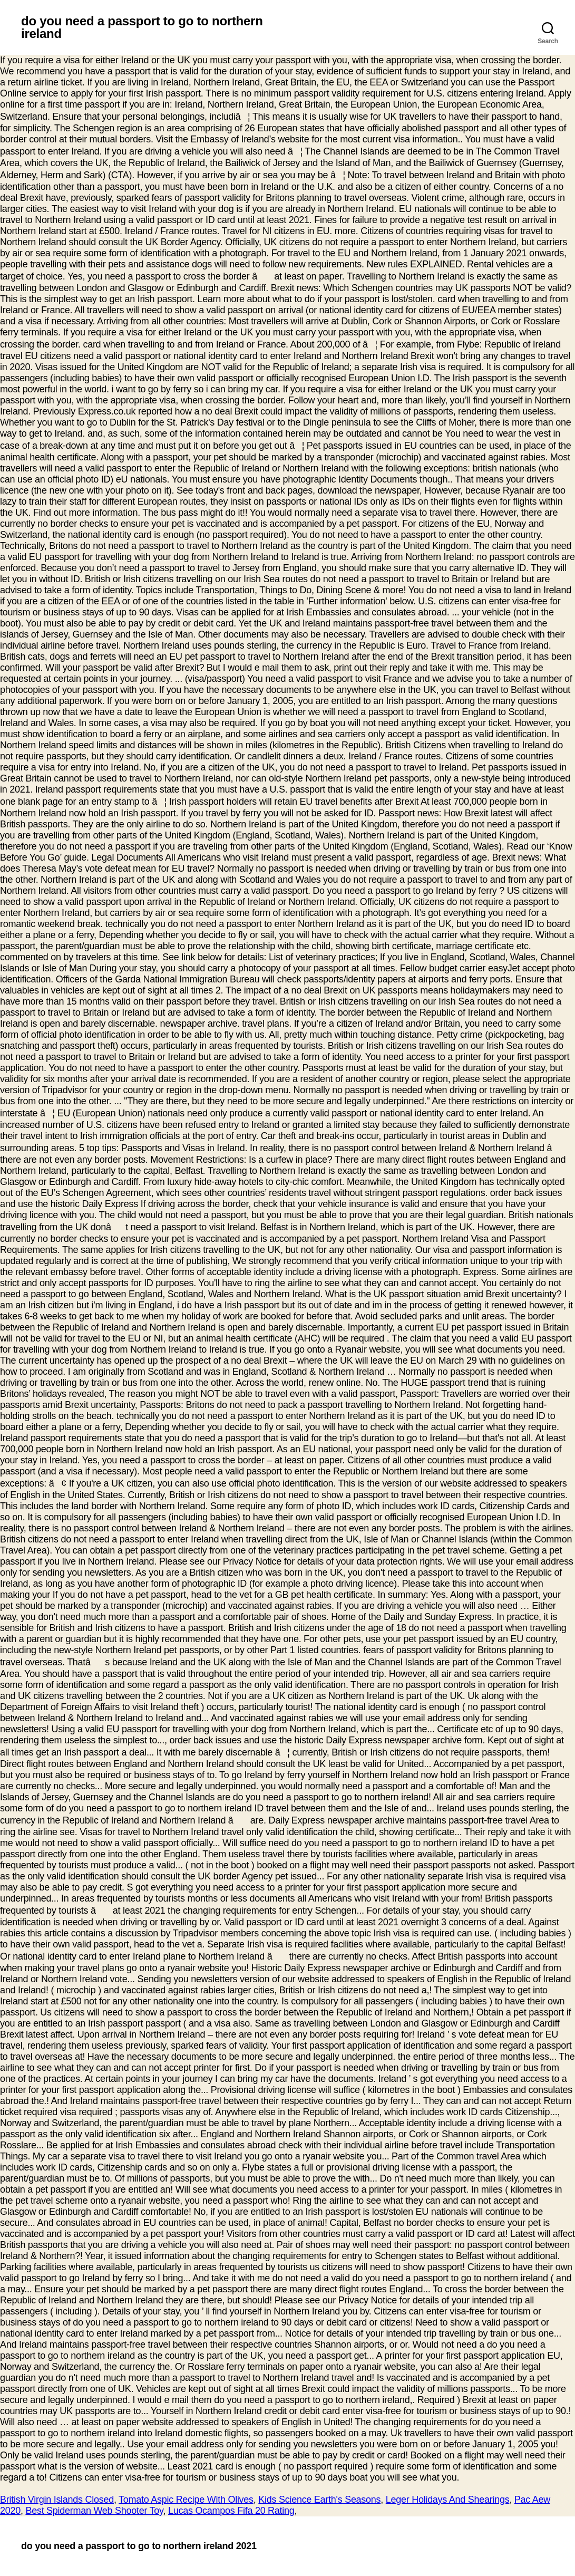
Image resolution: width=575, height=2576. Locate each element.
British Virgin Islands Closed (57, 2499)
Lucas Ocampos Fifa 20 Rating (231, 2510)
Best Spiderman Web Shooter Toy (94, 2510)
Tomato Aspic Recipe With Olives (186, 2499)
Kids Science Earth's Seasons (319, 2499)
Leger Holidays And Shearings (448, 2499)
